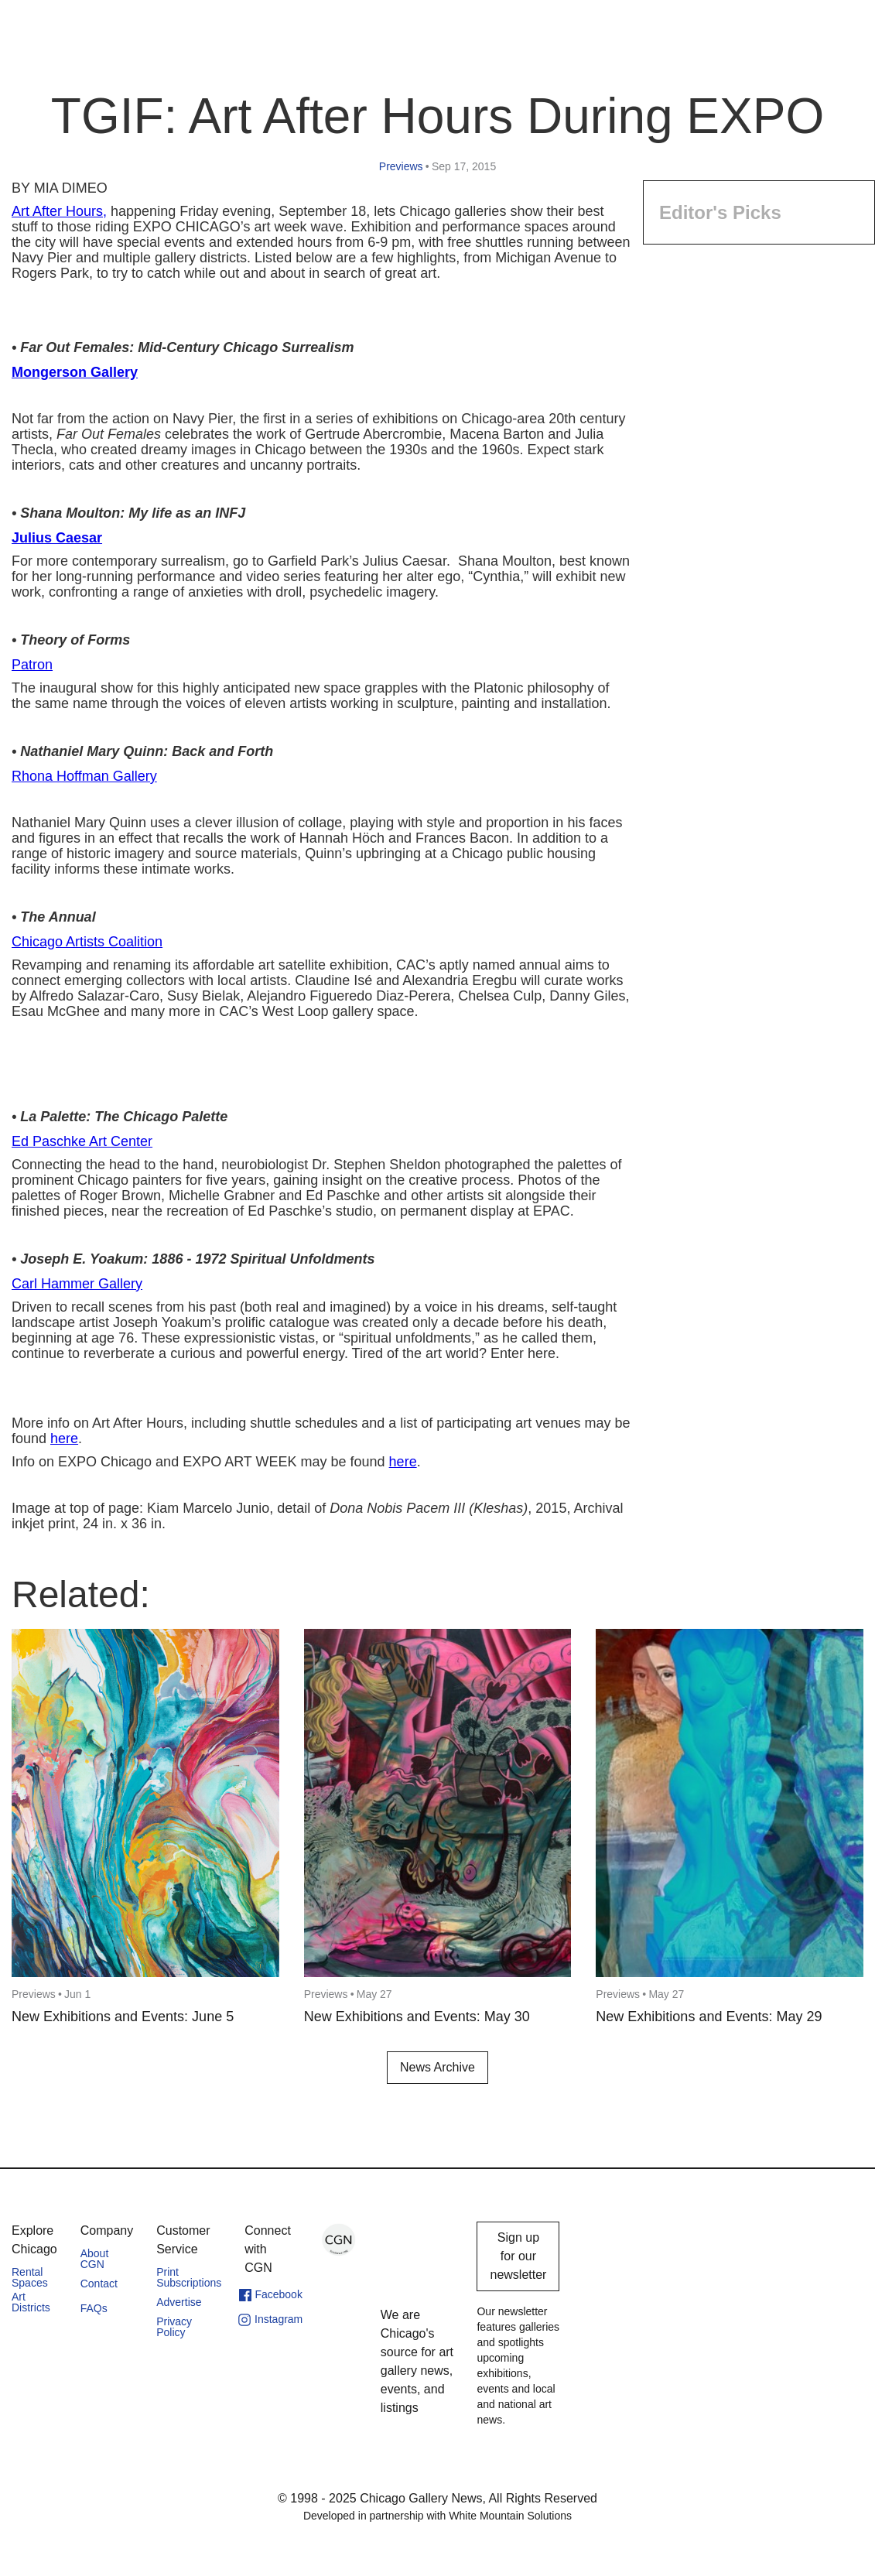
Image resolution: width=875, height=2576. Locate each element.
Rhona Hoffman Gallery (84, 776)
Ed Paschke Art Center (82, 1141)
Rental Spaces (30, 2277)
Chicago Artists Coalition (87, 941)
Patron (32, 664)
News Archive (437, 2067)
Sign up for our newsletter (518, 2256)
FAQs (94, 2308)
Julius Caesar (57, 538)
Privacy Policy (174, 2327)
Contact (99, 2283)
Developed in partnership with (437, 2515)
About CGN (94, 2259)
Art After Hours (57, 211)
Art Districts (31, 2302)
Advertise (178, 2302)
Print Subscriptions (188, 2277)
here (64, 1438)
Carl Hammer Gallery (77, 1283)
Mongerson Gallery (75, 372)
